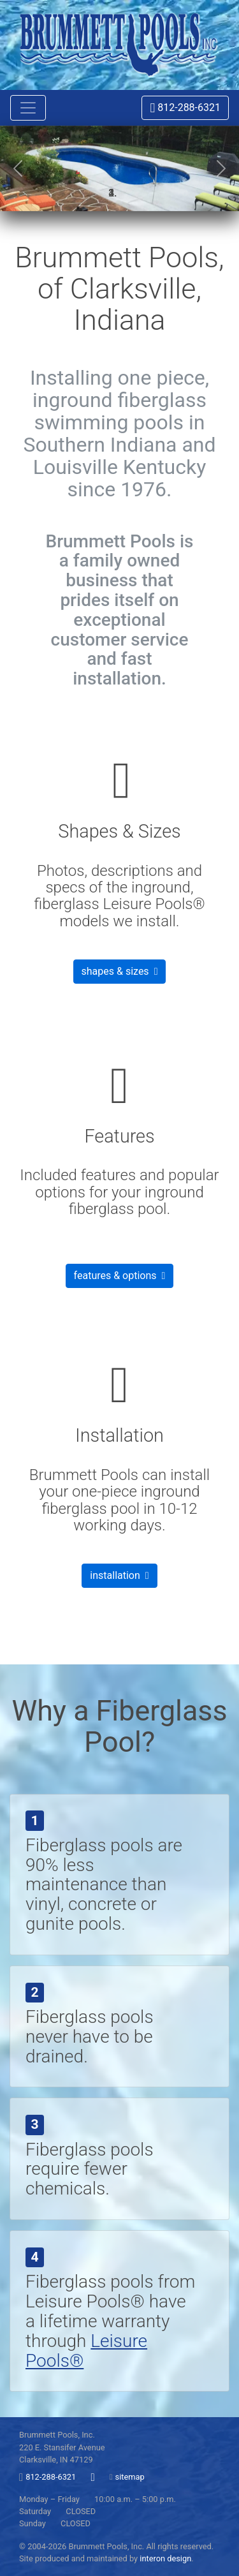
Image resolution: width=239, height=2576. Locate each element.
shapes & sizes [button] (120, 971)
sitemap (130, 2477)
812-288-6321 (185, 107)
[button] (18, 168)
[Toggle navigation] (28, 108)
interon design (165, 2558)
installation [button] (119, 1575)
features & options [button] (120, 1275)
